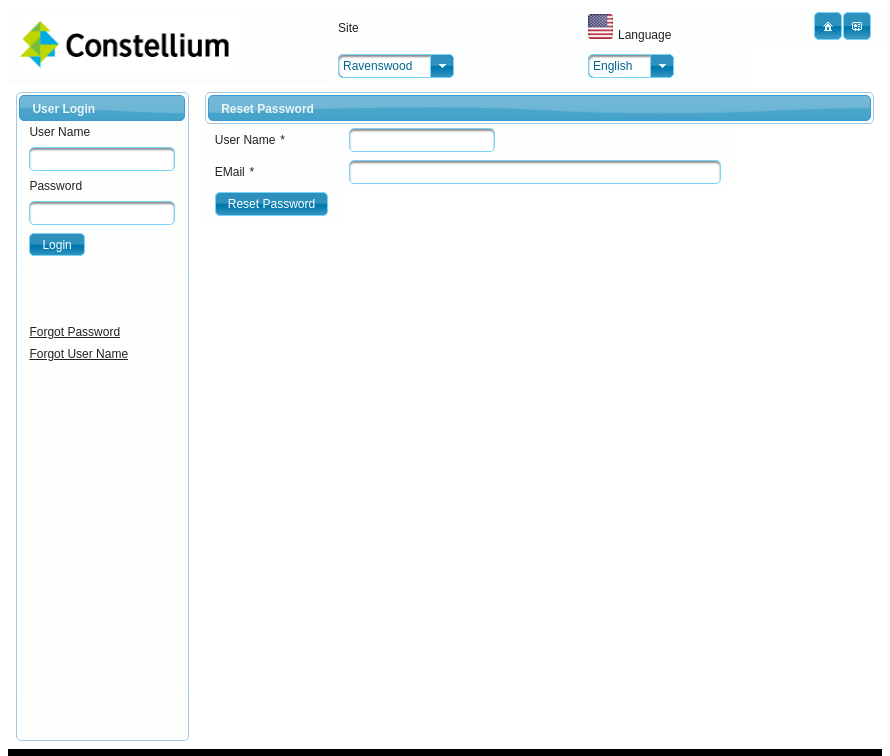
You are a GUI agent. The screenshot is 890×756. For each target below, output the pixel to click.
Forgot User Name (78, 354)
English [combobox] (612, 66)
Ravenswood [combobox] (377, 66)
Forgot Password (74, 332)
